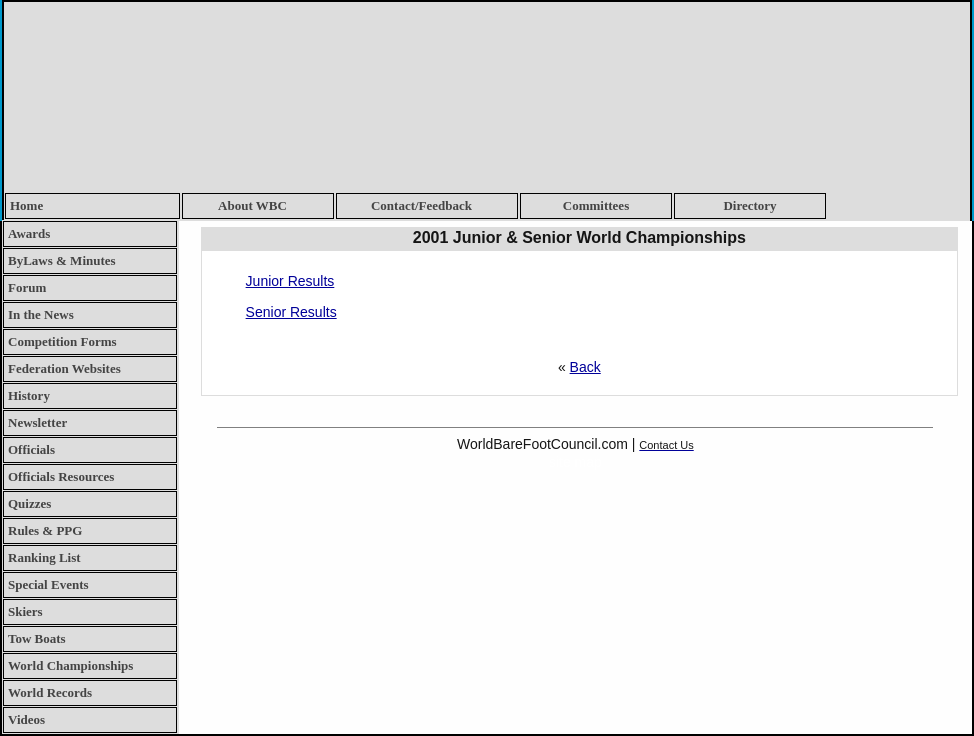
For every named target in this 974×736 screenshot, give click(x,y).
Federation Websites (64, 368)
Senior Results (291, 312)
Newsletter (37, 422)
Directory (749, 205)
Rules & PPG (45, 530)
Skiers (25, 611)
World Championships (70, 665)
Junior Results (290, 281)
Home (26, 205)
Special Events (48, 584)
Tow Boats (37, 638)
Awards (29, 233)
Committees (596, 205)
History (29, 395)
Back (585, 367)
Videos (26, 719)
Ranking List (44, 557)
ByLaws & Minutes (62, 260)
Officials (31, 449)
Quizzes (29, 503)
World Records (50, 692)
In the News (41, 314)
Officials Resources (61, 476)
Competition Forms (62, 341)
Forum (27, 287)
